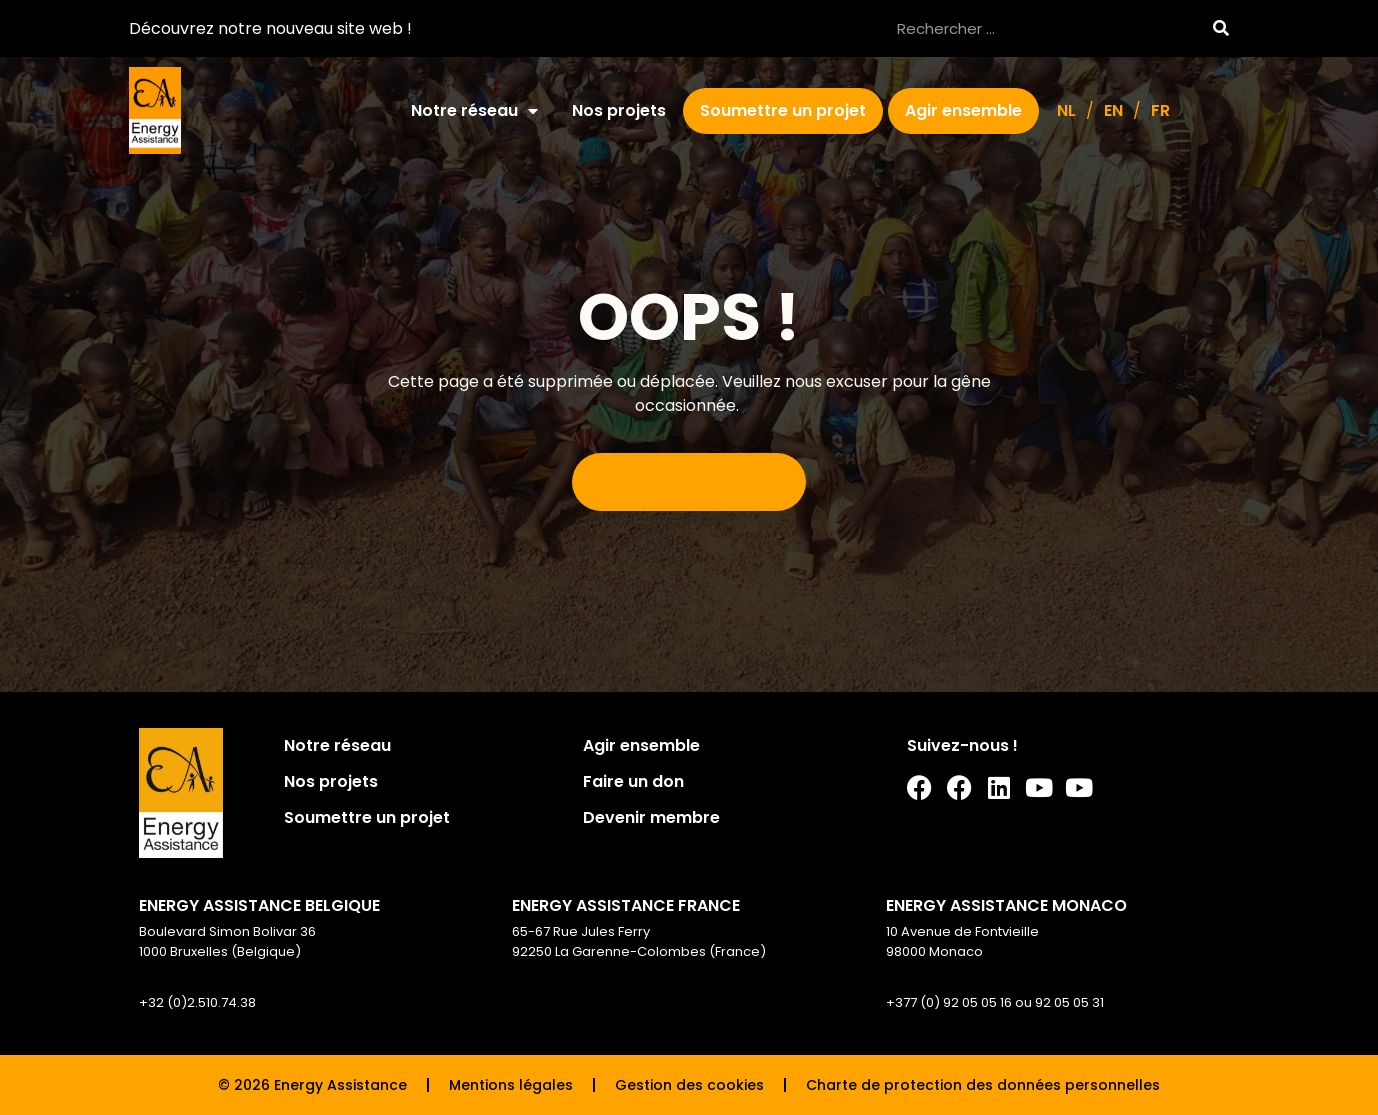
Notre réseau (474, 111)
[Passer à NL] (1066, 111)
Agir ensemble (963, 110)
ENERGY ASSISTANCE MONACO (1006, 905)
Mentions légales (511, 1085)
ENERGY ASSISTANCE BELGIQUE (259, 905)
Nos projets (619, 110)
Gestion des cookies (689, 1085)
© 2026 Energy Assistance (312, 1085)
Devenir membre (651, 817)
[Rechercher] (1220, 28)
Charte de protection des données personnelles (983, 1085)
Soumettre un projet (783, 110)
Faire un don (633, 781)
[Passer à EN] (1113, 111)
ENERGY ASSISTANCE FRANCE (626, 905)
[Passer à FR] (1160, 111)
